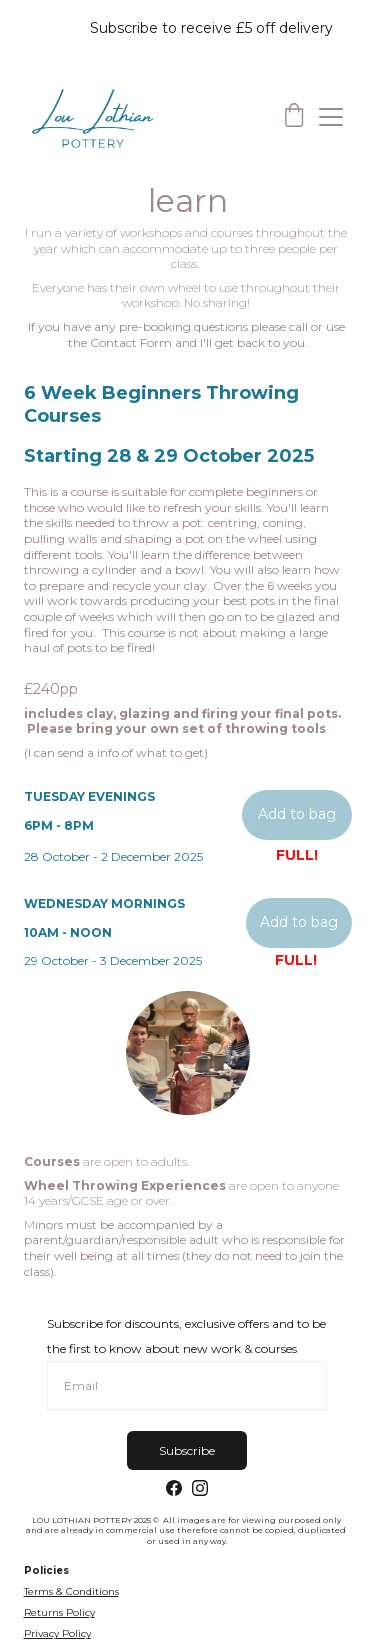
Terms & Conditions (71, 1591)
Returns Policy (59, 1612)
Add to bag (297, 814)
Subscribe (187, 1450)
